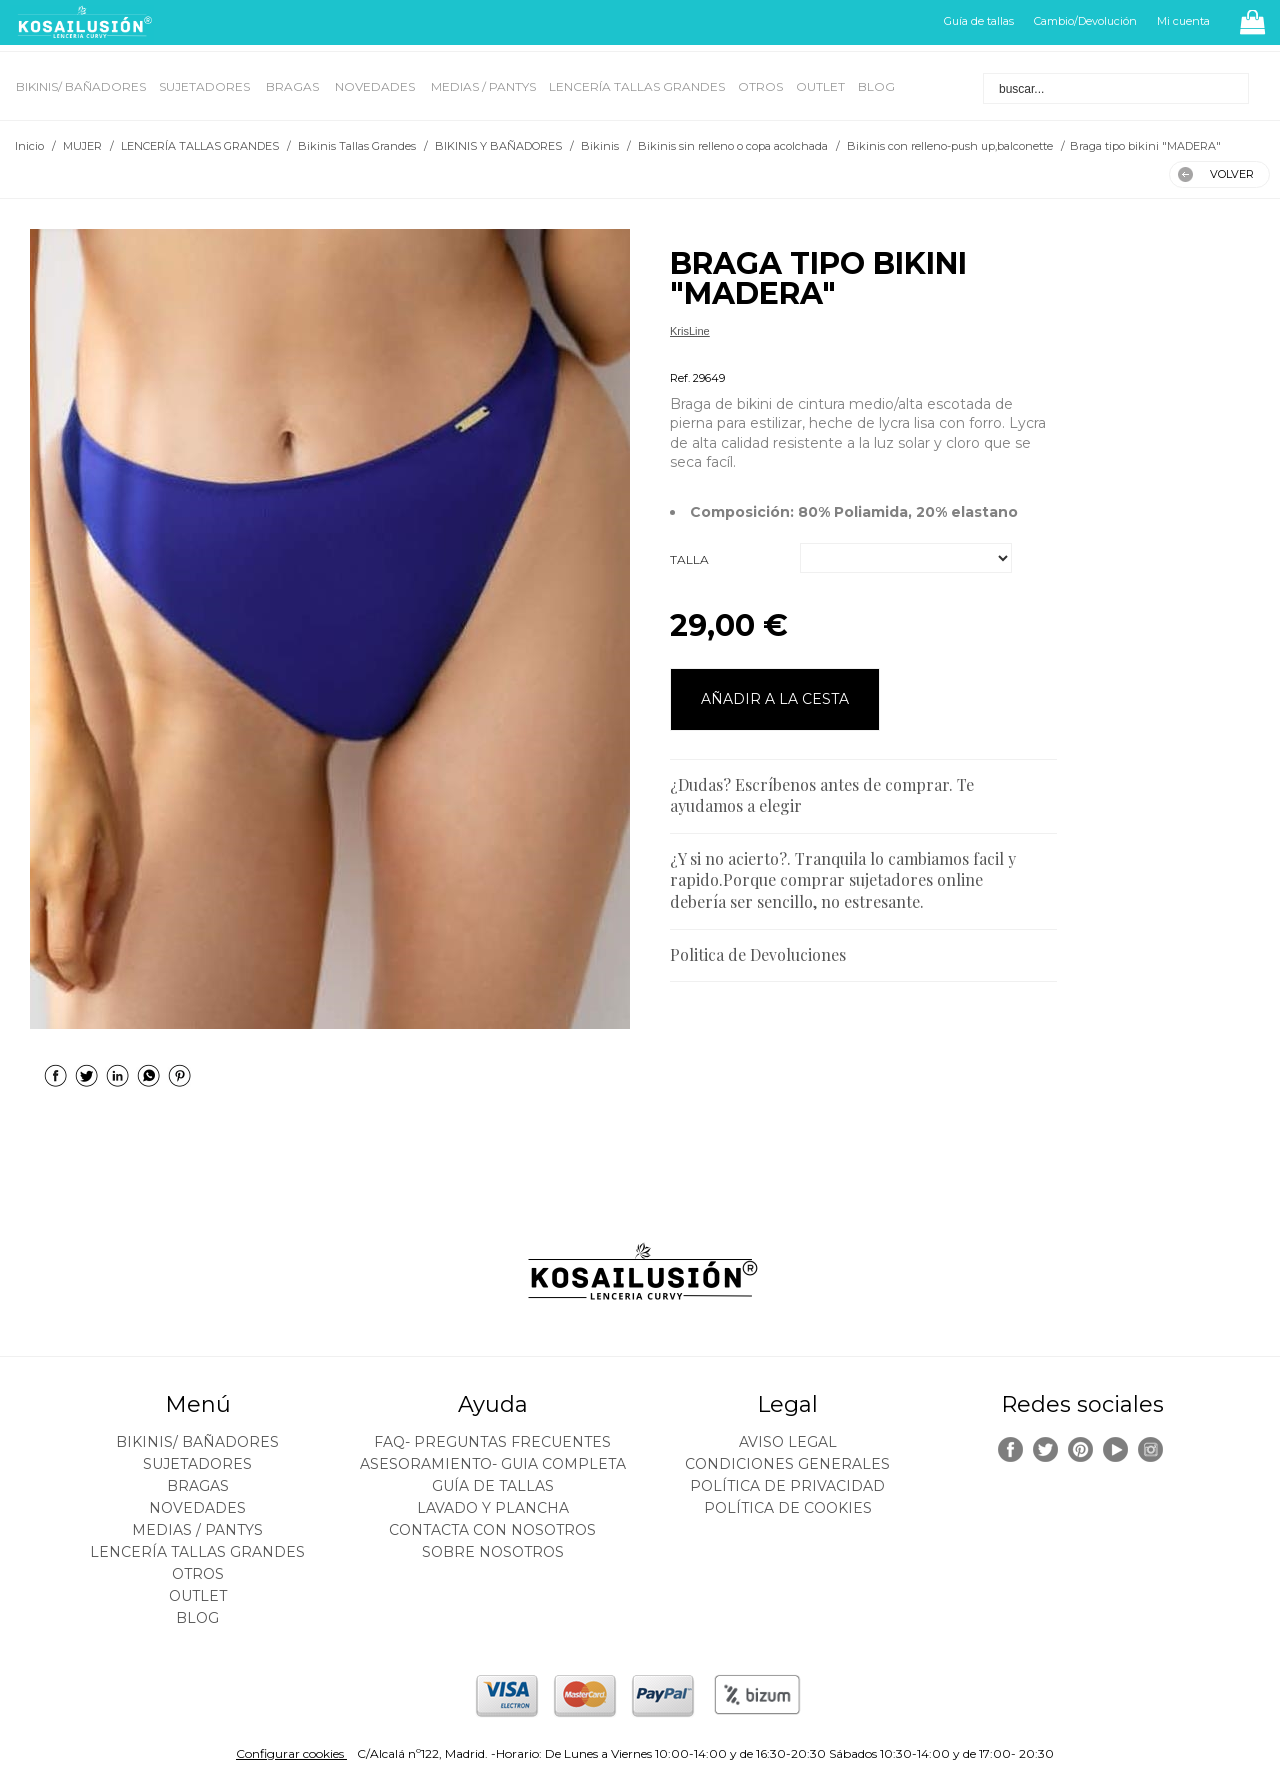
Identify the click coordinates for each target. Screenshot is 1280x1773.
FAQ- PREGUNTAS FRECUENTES (492, 1442)
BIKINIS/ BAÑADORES (81, 86)
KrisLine (690, 331)
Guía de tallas (979, 21)
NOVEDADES (376, 86)
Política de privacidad (787, 1486)
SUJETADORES (206, 86)
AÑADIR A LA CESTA (775, 699)
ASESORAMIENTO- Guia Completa (493, 1464)
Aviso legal (788, 1442)
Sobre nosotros (493, 1552)
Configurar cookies (291, 1753)
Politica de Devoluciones (758, 954)
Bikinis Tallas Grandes (724, 355)
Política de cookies (788, 1508)
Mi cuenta (1183, 21)
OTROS (760, 86)
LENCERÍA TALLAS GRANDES (637, 86)
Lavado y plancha (493, 1508)
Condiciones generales (787, 1464)
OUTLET (820, 86)
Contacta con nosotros (492, 1530)
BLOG (876, 86)
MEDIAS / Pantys (483, 86)
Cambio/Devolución (1085, 21)
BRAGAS (294, 86)
